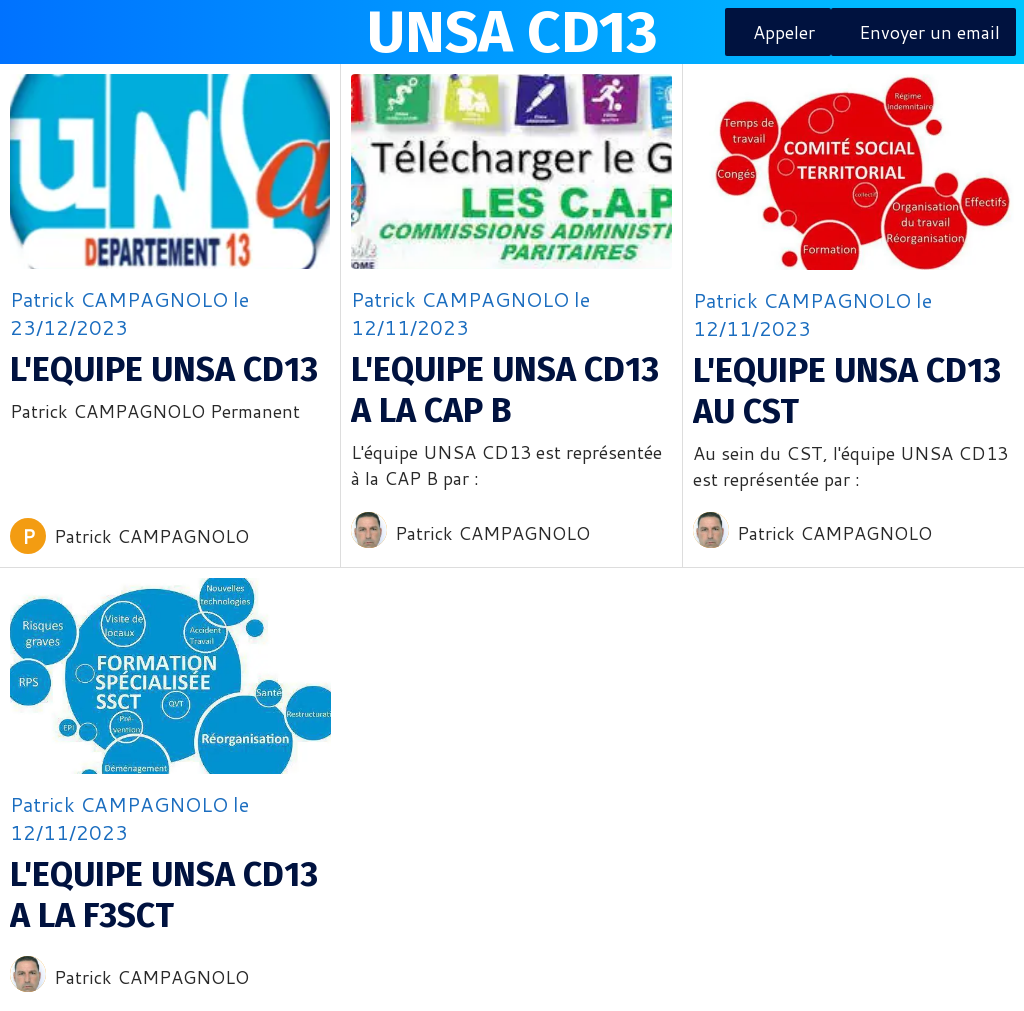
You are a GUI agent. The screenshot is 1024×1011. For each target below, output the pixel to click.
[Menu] (32, 32)
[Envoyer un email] (923, 32)
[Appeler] (778, 32)
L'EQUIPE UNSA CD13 (164, 369)
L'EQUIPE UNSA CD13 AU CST (847, 391)
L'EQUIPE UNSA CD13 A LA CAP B (505, 390)
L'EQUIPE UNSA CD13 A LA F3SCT (164, 895)
